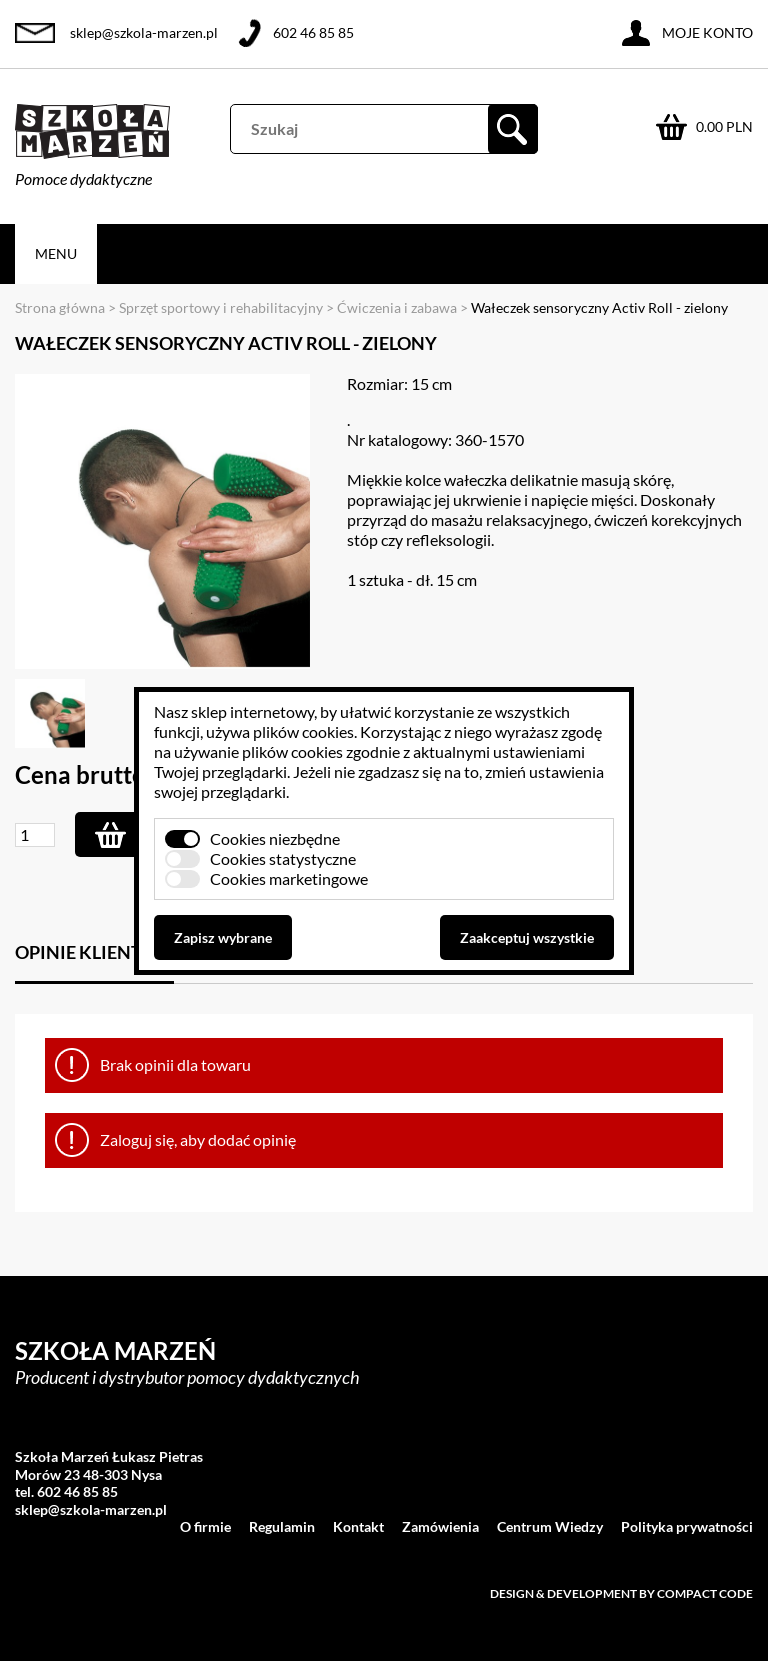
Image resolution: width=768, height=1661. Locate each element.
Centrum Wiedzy (550, 1526)
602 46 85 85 (313, 32)
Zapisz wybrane (223, 937)
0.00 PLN (724, 126)
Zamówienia (440, 1526)
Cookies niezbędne (275, 838)
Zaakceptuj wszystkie (527, 937)
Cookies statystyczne (283, 858)
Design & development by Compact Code (621, 1593)
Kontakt (358, 1526)
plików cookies (303, 731)
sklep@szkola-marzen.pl (144, 32)
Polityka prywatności (687, 1526)
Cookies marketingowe (289, 878)
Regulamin (282, 1526)
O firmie (205, 1526)
